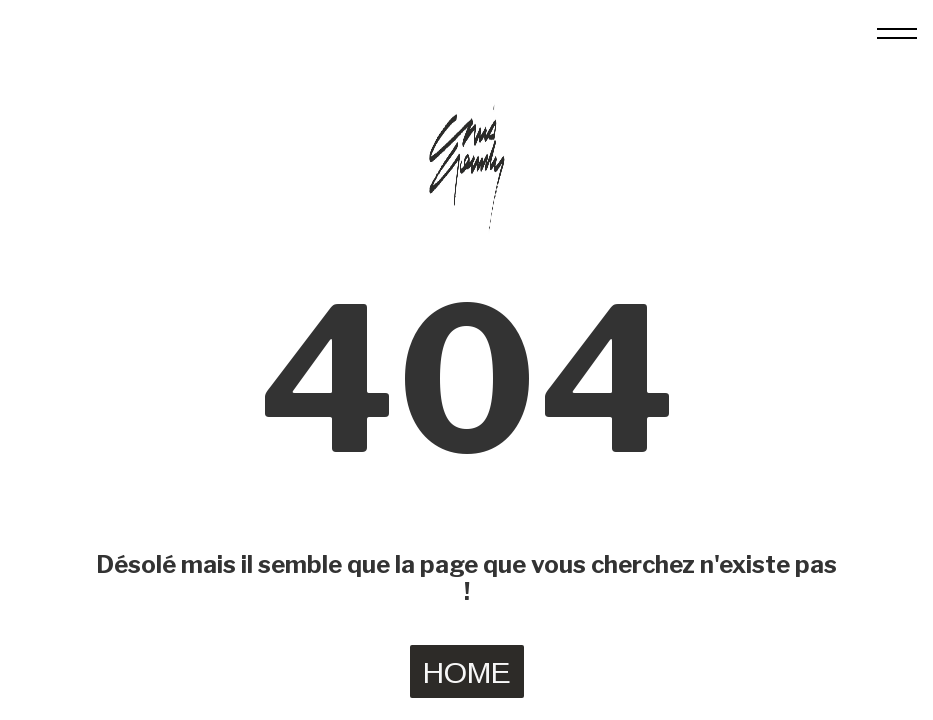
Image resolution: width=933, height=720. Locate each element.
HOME (467, 672)
